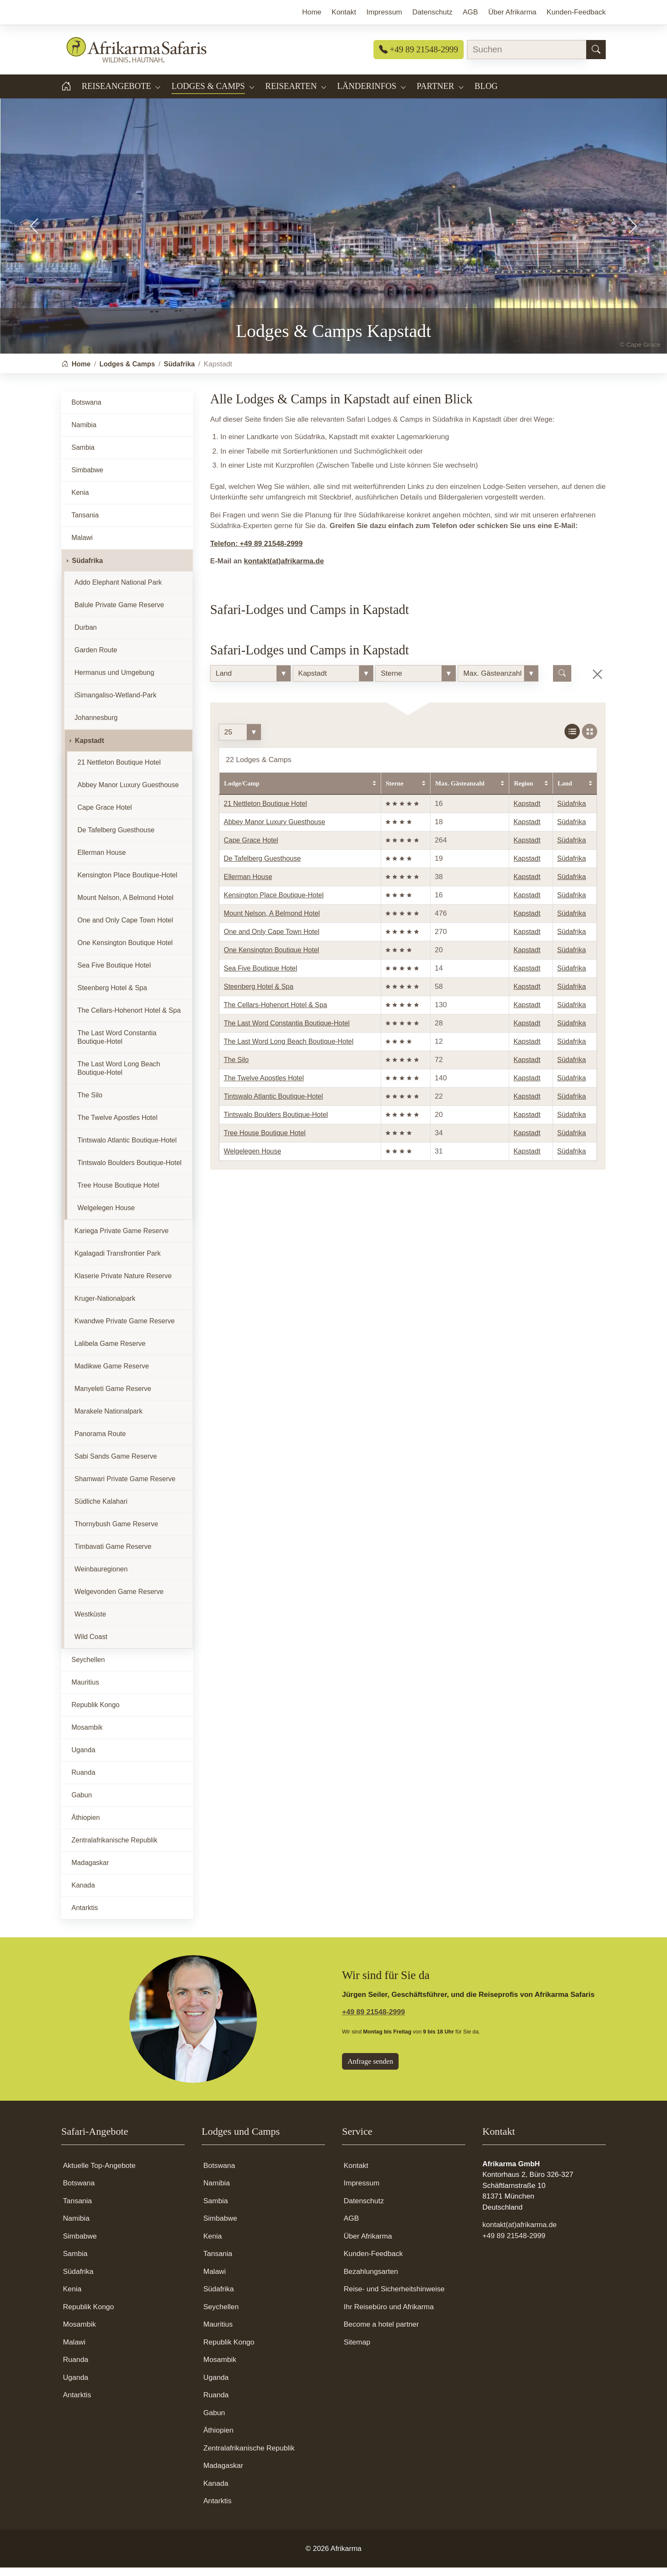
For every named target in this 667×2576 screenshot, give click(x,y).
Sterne (395, 791)
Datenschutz (364, 2209)
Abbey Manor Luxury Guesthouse (274, 830)
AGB (351, 2227)
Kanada (83, 1893)
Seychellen (88, 1668)
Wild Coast (90, 1645)
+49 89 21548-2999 (418, 49)
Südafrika (571, 812)
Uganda (83, 1758)
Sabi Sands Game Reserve (115, 1464)
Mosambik (87, 1735)
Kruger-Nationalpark (104, 1307)
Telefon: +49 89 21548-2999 (256, 552)
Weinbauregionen (101, 1577)
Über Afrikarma (368, 2245)
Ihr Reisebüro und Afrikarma (389, 2315)
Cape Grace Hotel (251, 848)
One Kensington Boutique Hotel (271, 958)
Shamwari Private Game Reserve (124, 1487)
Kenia (80, 501)
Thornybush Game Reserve (116, 1532)
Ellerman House (248, 885)
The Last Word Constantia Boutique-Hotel (287, 1031)
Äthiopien (85, 1826)
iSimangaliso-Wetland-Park (115, 703)
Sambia (82, 456)
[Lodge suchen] (562, 682)
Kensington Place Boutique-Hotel (274, 903)
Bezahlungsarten (371, 2280)
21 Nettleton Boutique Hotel (265, 812)
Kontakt (356, 2174)
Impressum (361, 2192)
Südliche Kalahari (101, 1510)
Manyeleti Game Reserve (112, 1397)
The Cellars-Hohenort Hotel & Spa (275, 1013)
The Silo (236, 1068)
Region (523, 791)
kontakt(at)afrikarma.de (284, 569)
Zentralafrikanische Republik (114, 1848)
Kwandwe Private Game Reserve (124, 1329)
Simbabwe (87, 478)
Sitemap (357, 2351)
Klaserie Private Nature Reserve (123, 1284)
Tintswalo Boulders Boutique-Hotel (276, 1123)
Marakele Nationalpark (108, 1419)
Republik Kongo (95, 1713)
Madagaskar (90, 1871)
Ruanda (83, 1781)
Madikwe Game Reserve (111, 1374)
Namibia (84, 433)
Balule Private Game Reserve (119, 613)
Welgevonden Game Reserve (119, 1600)
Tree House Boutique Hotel (264, 1141)
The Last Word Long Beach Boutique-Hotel (288, 1050)
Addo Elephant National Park (118, 590)
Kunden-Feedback (373, 2262)
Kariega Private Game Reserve (121, 1239)
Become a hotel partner (381, 2333)
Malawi (82, 546)
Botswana (86, 410)
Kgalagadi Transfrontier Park (117, 1261)
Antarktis (84, 1916)
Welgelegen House (252, 1159)
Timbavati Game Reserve (112, 1555)
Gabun (81, 1803)
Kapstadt (526, 812)
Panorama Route (100, 1442)
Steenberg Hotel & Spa (259, 995)
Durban (85, 636)
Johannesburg (95, 726)
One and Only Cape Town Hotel (271, 940)
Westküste (90, 1622)
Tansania (85, 523)
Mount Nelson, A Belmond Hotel (272, 921)
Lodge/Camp (241, 791)
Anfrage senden (370, 2070)
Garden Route (95, 658)
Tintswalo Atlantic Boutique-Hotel (273, 1104)
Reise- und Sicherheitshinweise (394, 2297)
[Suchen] (596, 49)
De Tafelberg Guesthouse (262, 867)
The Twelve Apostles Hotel (264, 1086)
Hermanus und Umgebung (114, 681)
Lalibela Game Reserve (109, 1352)
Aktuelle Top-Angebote (99, 2174)
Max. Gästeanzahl (460, 791)
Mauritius (85, 1690)
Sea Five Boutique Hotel (260, 976)
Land (565, 791)
